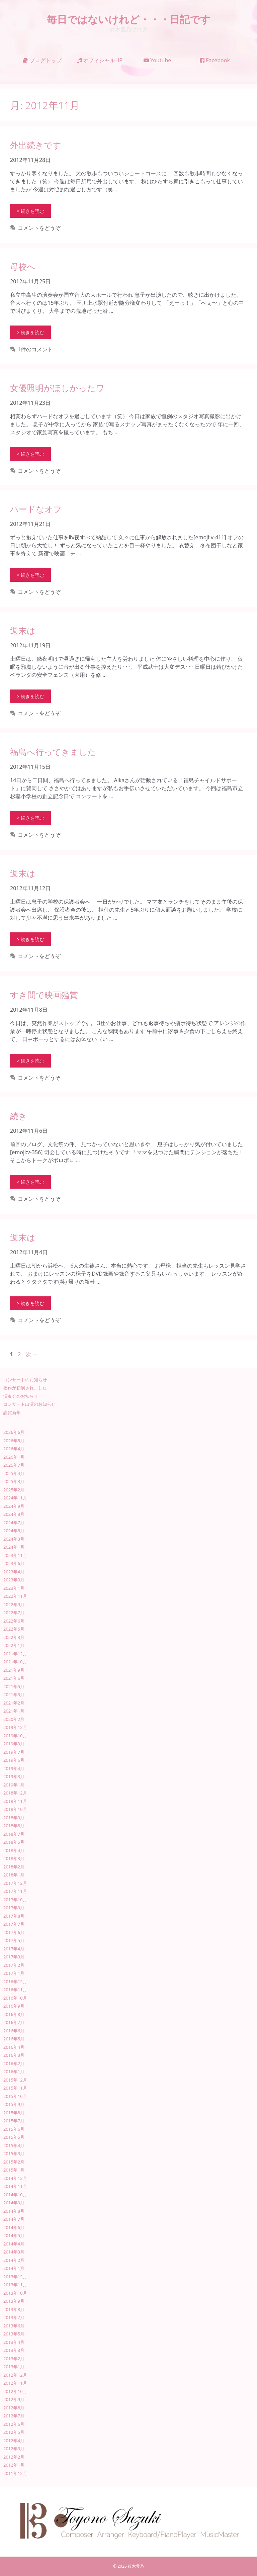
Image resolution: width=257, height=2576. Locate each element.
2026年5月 (13, 1441)
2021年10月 (15, 1662)
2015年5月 (13, 2137)
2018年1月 (13, 1875)
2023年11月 (15, 1555)
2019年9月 (13, 1744)
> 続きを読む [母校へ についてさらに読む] (30, 332)
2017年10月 (15, 1900)
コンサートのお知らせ (25, 1380)
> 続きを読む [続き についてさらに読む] (30, 1182)
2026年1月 (13, 1457)
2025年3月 (13, 1481)
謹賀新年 (12, 1412)
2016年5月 (13, 2039)
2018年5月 (13, 1842)
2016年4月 (13, 2047)
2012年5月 (13, 2432)
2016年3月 (13, 2055)
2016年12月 (15, 1982)
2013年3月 (13, 2350)
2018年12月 (15, 1793)
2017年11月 (15, 1891)
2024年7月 (13, 1523)
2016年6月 (13, 2031)
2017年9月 (13, 1908)
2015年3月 (13, 2153)
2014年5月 (13, 2235)
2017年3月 (13, 1957)
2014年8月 (13, 2211)
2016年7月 (13, 2022)
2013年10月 (15, 2293)
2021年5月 (13, 1686)
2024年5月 (13, 1531)
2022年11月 (15, 1596)
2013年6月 (13, 2326)
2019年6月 (13, 1760)
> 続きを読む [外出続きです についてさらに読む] (30, 211)
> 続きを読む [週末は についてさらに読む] (30, 696)
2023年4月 (13, 1572)
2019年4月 (13, 1768)
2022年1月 (13, 1645)
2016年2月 (13, 2063)
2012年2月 (13, 2457)
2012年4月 (13, 2440)
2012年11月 (15, 2383)
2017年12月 (15, 1883)
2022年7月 (13, 1612)
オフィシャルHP (99, 60)
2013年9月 (13, 2301)
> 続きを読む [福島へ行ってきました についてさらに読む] (30, 818)
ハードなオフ (36, 509)
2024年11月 (15, 1498)
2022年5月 (13, 1629)
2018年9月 (13, 1818)
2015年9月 (13, 2104)
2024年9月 (13, 1506)
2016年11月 (15, 1990)
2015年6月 (13, 2129)
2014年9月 (13, 2203)
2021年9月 (13, 1670)
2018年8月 (13, 1826)
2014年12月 (15, 2178)
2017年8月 (13, 1916)
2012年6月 (13, 2424)
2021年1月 (13, 1711)
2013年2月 (13, 2359)
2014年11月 (15, 2186)
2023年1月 (13, 1588)
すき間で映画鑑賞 (44, 994)
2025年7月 (13, 1465)
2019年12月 (15, 1727)
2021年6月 (13, 1678)
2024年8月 (13, 1514)
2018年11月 (15, 1801)
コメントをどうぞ (39, 228)
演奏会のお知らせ (20, 1396)
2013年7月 (13, 2317)
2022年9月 (13, 1604)
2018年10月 (15, 1809)
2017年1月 (13, 1973)
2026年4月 (13, 1449)
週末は (22, 630)
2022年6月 (13, 1621)
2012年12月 (15, 2375)
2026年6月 (13, 1432)
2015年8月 (13, 2113)
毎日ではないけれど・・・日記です (128, 19)
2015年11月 (15, 2088)
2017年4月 (13, 1949)
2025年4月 (13, 1473)
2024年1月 (13, 1547)
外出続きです (35, 145)
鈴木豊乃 (136, 2566)
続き (18, 1115)
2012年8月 (13, 2408)
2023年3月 (13, 1580)
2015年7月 (13, 2121)
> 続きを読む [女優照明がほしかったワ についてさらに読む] (30, 454)
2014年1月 (13, 2268)
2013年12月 (15, 2277)
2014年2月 (13, 2260)
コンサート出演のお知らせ (29, 1404)
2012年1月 (13, 2465)
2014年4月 (13, 2244)
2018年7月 (13, 1834)
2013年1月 (13, 2367)
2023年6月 (13, 1563)
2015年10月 (15, 2096)
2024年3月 (13, 1539)
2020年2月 (13, 1719)
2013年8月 (13, 2309)
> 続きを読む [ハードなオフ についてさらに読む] (30, 575)
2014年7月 (13, 2219)
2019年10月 (15, 1736)
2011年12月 (15, 2473)
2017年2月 (13, 1965)
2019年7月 (13, 1752)
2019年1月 (13, 1785)
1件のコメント (35, 349)
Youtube (157, 60)
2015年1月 (13, 2170)
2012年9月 (13, 2399)
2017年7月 (13, 1924)
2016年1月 (13, 2071)
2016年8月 (13, 2014)
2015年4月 (13, 2145)
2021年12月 (15, 1654)
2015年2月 (13, 2162)
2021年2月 (13, 1703)
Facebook (215, 60)
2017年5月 (13, 1940)
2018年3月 (13, 1858)
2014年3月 (13, 2252)
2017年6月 (13, 1932)
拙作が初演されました (25, 1388)
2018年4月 (13, 1850)
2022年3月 (13, 1637)
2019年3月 (13, 1776)
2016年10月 (15, 1998)
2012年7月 (13, 2416)
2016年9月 (13, 2006)
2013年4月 (13, 2342)
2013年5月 (13, 2334)
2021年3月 (13, 1694)
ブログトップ (42, 60)
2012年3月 (13, 2449)
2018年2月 (13, 1867)
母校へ (22, 266)
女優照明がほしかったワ (57, 387)
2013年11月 (15, 2285)
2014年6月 (13, 2227)
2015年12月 (15, 2080)
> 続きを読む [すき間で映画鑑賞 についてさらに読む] (30, 1060)
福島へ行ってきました (53, 751)
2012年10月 (15, 2391)
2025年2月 (13, 1490)
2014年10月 (15, 2195)
